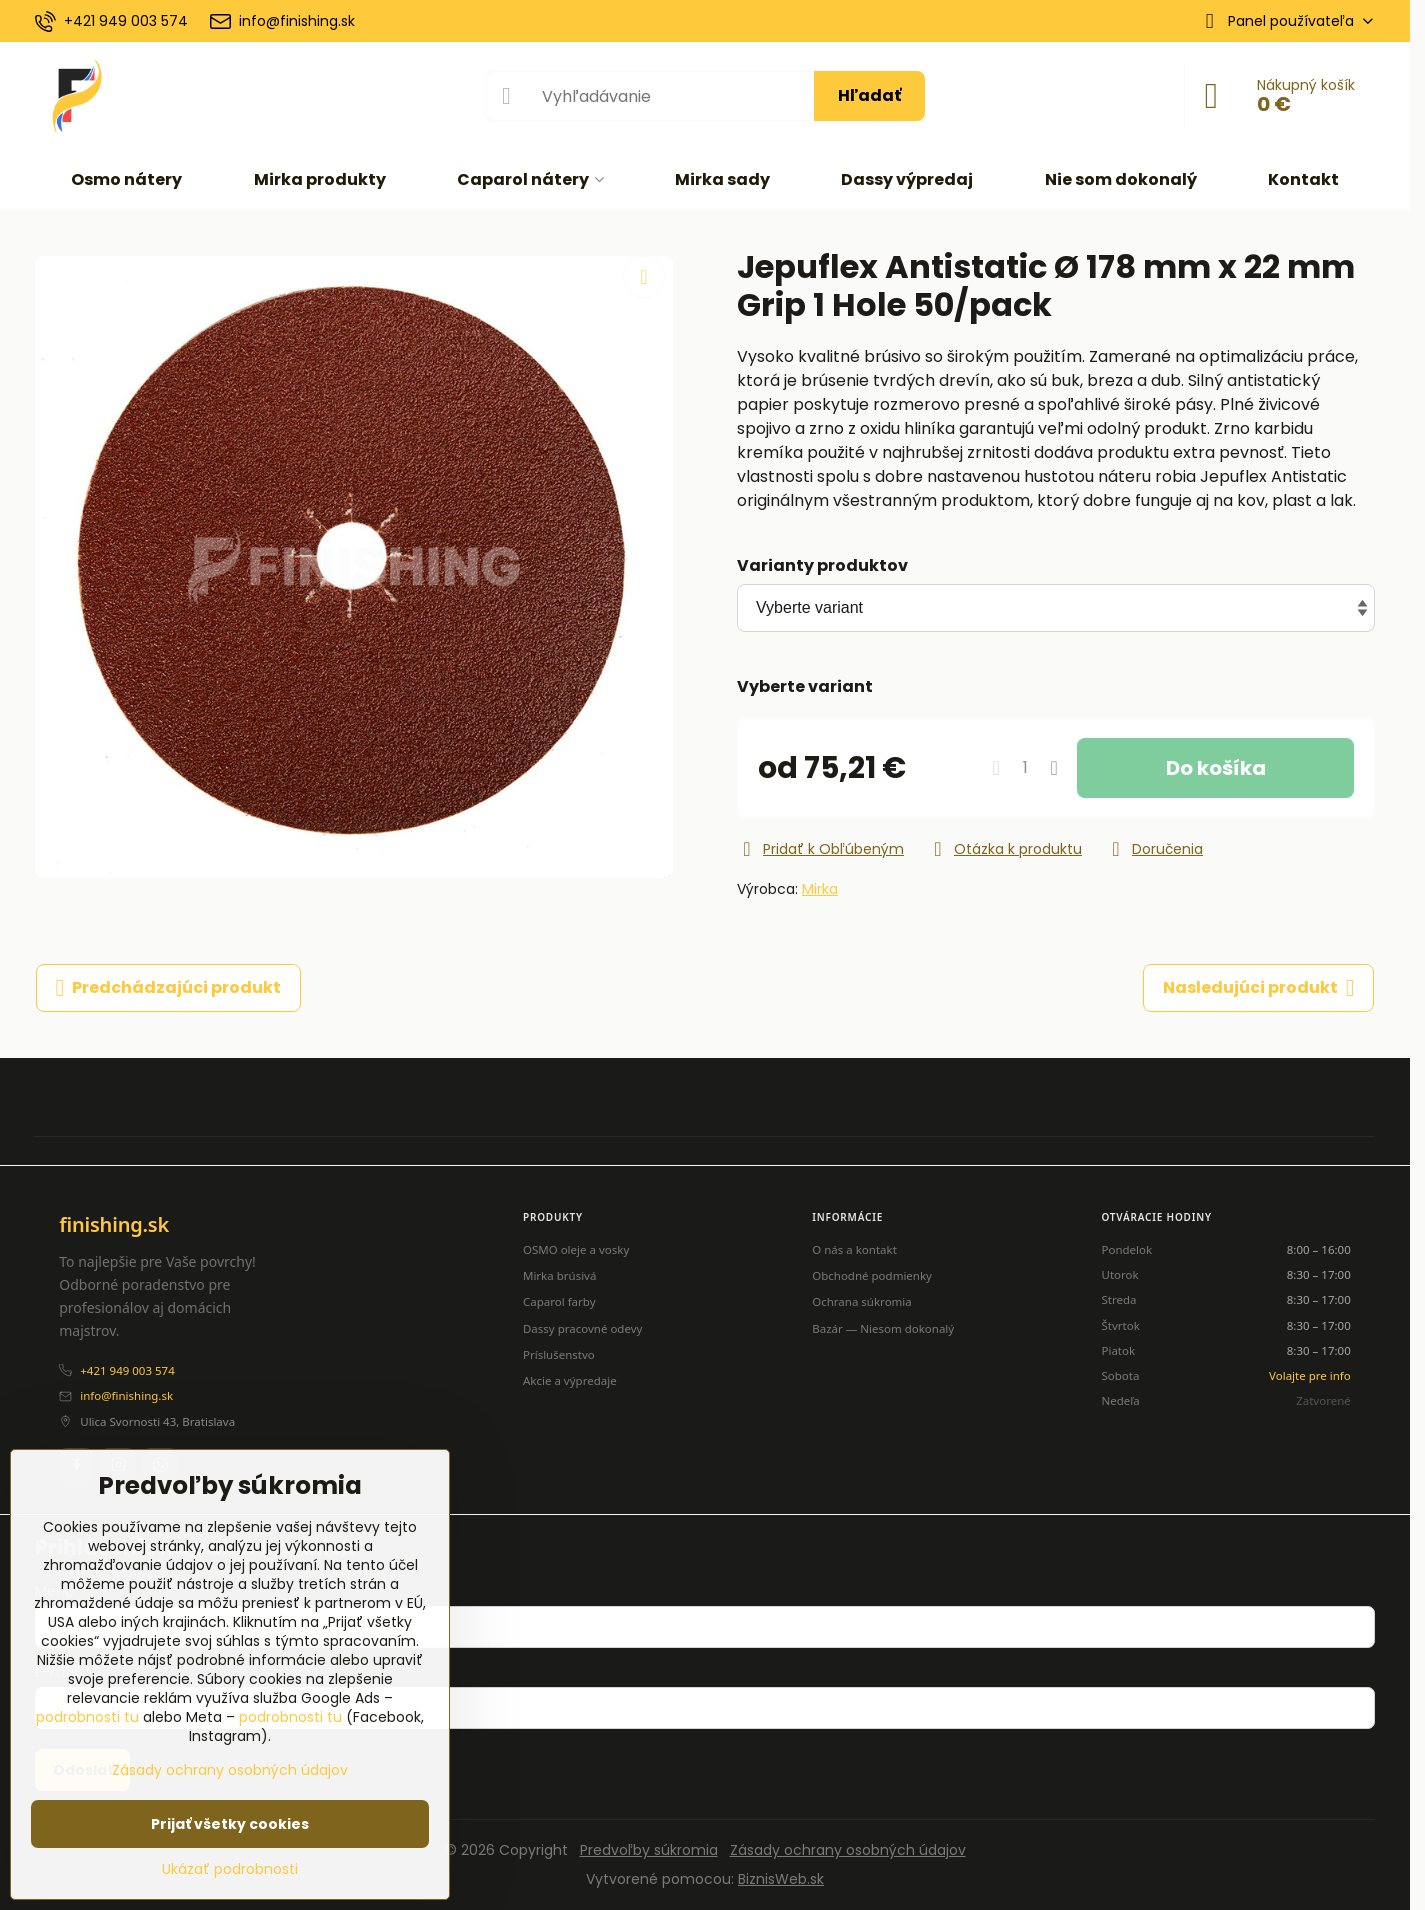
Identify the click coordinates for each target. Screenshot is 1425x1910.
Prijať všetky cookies (230, 1824)
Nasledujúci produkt (1259, 988)
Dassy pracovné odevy (582, 1328)
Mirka (820, 889)
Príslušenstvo (559, 1354)
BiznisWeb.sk (781, 1879)
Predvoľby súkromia (649, 1850)
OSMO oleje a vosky (576, 1249)
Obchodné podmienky (872, 1275)
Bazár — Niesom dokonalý (883, 1328)
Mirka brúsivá (559, 1275)
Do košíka (1216, 768)
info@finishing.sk (126, 1395)
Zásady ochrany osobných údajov (848, 1850)
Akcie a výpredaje (570, 1380)
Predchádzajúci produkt (169, 988)
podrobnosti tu (87, 1717)
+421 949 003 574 (127, 1370)
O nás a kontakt (854, 1249)
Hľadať (869, 95)
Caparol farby (559, 1301)
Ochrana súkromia (862, 1301)
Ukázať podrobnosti (230, 1869)
